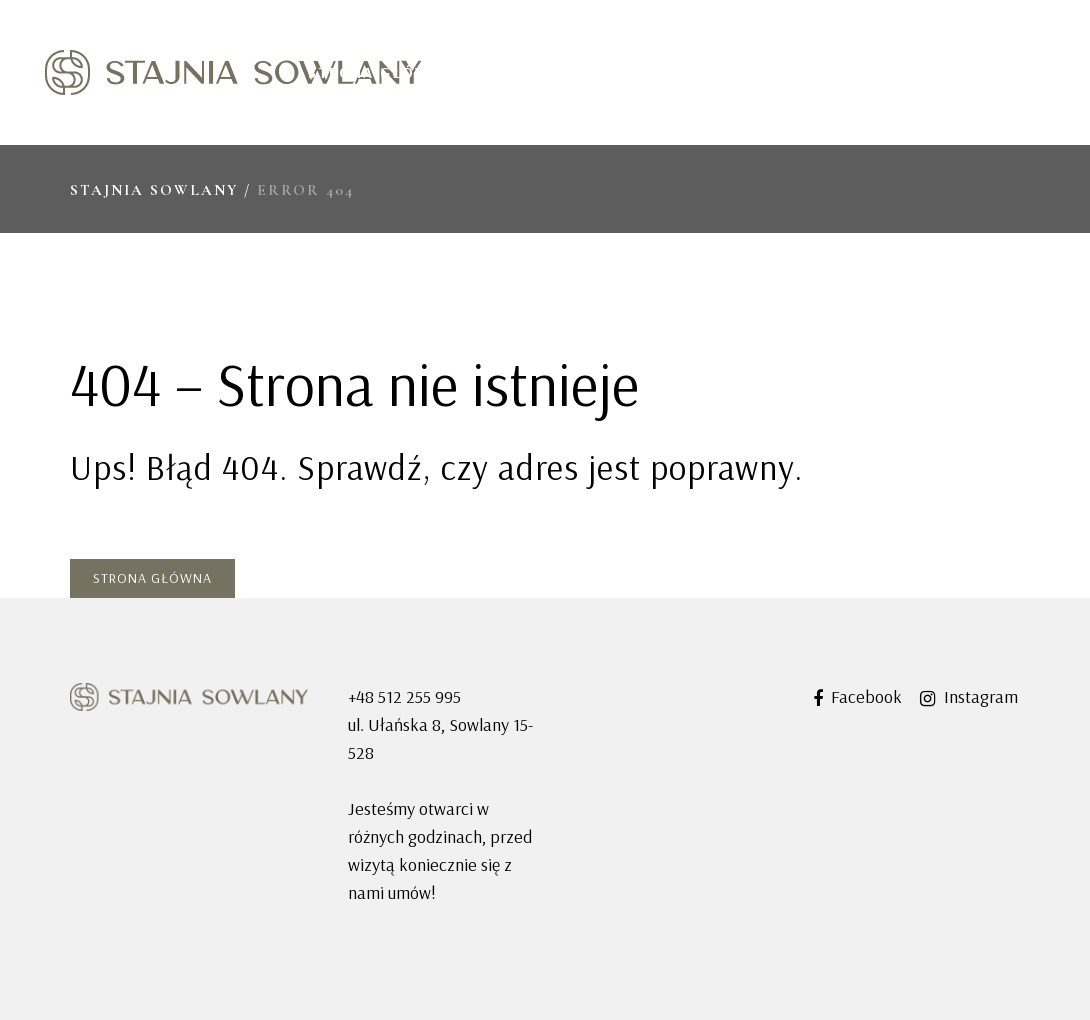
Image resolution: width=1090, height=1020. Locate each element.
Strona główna (152, 578)
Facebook (857, 696)
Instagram (969, 696)
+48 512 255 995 (404, 696)
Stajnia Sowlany (154, 190)
